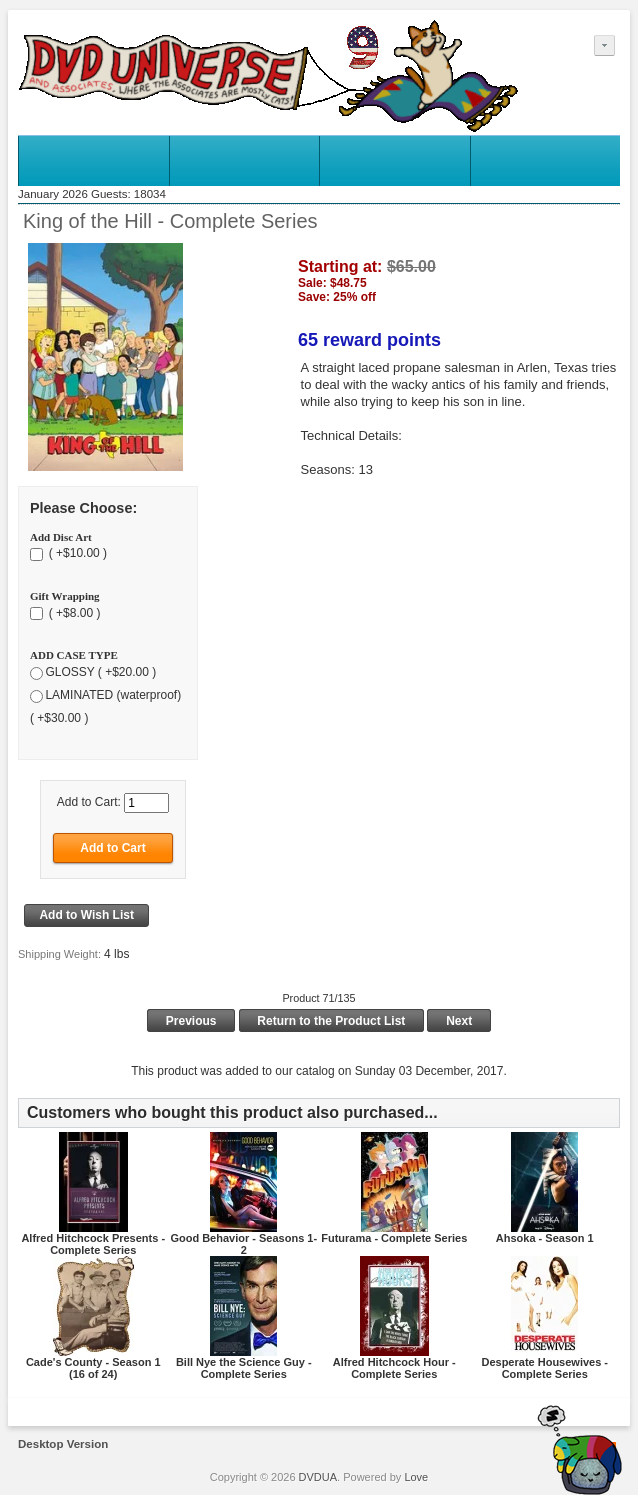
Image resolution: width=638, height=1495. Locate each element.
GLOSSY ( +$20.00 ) (100, 672)
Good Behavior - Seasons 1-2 (243, 1244)
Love (416, 1477)
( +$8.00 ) (72, 613)
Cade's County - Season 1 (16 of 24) (93, 1368)
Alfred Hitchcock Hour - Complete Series (394, 1368)
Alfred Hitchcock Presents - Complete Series (93, 1244)
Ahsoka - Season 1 (545, 1238)
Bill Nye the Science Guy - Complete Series (244, 1368)
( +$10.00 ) (76, 554)
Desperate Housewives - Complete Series (544, 1368)
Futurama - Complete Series (394, 1238)
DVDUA (318, 1477)
